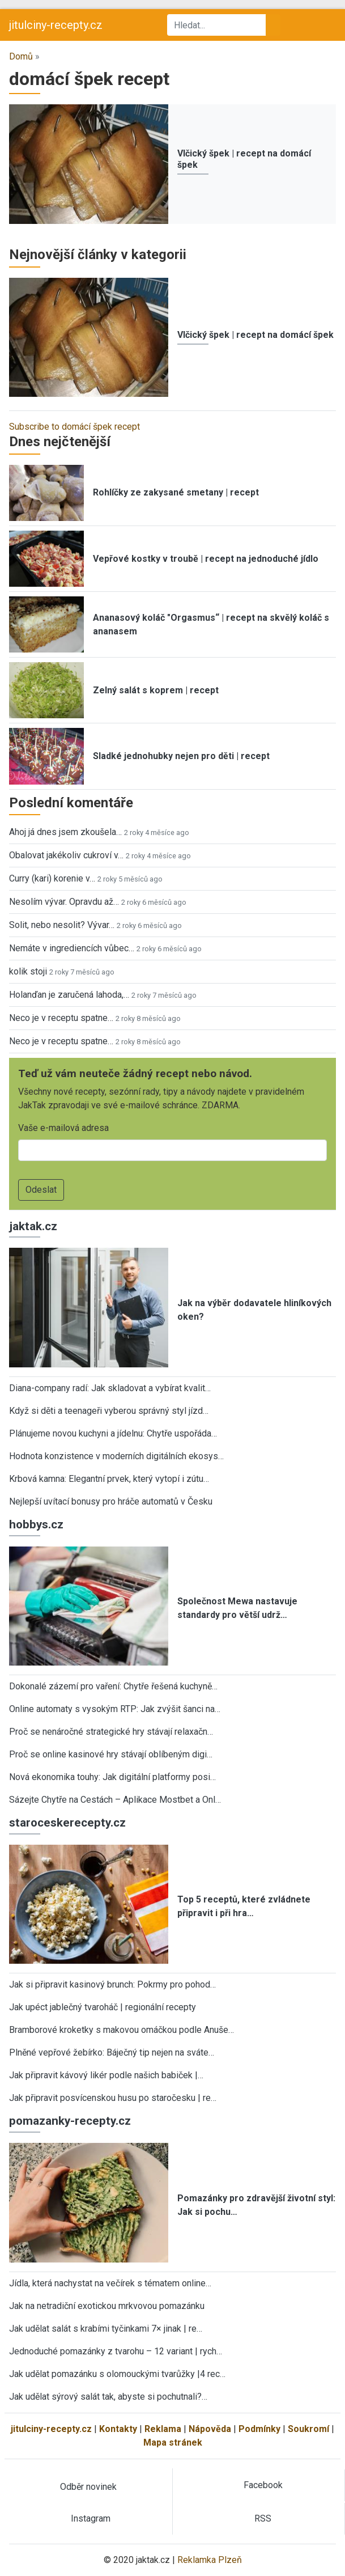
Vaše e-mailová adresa (63, 1127)
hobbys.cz (36, 1524)
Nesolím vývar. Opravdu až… (64, 901)
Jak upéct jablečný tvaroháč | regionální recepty (102, 2007)
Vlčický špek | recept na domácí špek (255, 334)
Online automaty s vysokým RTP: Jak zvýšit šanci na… (114, 1709)
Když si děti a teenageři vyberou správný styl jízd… (108, 1410)
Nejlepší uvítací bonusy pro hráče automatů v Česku (110, 1501)
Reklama (162, 2429)
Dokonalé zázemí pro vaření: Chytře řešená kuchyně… (113, 1686)
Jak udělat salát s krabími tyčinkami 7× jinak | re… (105, 2328)
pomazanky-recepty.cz (70, 2121)
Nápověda (210, 2429)
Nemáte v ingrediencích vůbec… (71, 948)
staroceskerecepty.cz (67, 1822)
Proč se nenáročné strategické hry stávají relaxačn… (111, 1731)
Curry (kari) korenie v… (52, 878)
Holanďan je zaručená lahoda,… (69, 994)
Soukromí (308, 2429)
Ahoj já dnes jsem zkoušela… (65, 832)
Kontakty (118, 2429)
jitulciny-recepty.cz (56, 25)
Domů (21, 56)
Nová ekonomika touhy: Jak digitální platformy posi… (112, 1777)
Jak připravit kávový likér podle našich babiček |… (106, 2075)
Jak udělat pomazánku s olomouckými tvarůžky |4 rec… (117, 2374)
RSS (262, 2518)
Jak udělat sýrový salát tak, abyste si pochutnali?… (108, 2396)
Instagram (90, 2518)
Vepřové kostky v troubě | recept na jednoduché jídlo (205, 558)
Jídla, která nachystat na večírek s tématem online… (110, 2283)
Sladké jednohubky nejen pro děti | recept (181, 756)
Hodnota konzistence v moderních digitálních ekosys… (116, 1456)
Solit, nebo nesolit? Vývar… (61, 925)
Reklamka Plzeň (209, 2559)
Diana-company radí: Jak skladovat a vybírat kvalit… (110, 1388)
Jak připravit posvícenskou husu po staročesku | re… (112, 2097)
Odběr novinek (88, 2486)
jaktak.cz (33, 1226)
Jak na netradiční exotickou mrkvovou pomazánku (107, 2305)
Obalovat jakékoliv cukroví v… (66, 855)
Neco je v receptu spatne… (61, 1017)
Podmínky (259, 2429)
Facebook (263, 2485)
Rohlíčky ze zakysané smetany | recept (176, 492)
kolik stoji (28, 971)
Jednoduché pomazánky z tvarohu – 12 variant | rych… (115, 2351)
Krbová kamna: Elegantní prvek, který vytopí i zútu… (109, 1478)
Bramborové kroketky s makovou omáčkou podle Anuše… (121, 2029)
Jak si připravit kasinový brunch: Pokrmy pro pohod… (112, 1984)
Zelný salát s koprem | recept (156, 690)
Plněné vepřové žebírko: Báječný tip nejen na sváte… (111, 2052)
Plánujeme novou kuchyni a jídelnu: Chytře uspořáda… (113, 1433)
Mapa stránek (172, 2442)
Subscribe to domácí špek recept (74, 426)
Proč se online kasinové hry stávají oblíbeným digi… (110, 1754)
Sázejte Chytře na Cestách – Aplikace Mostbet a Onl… (115, 1799)
